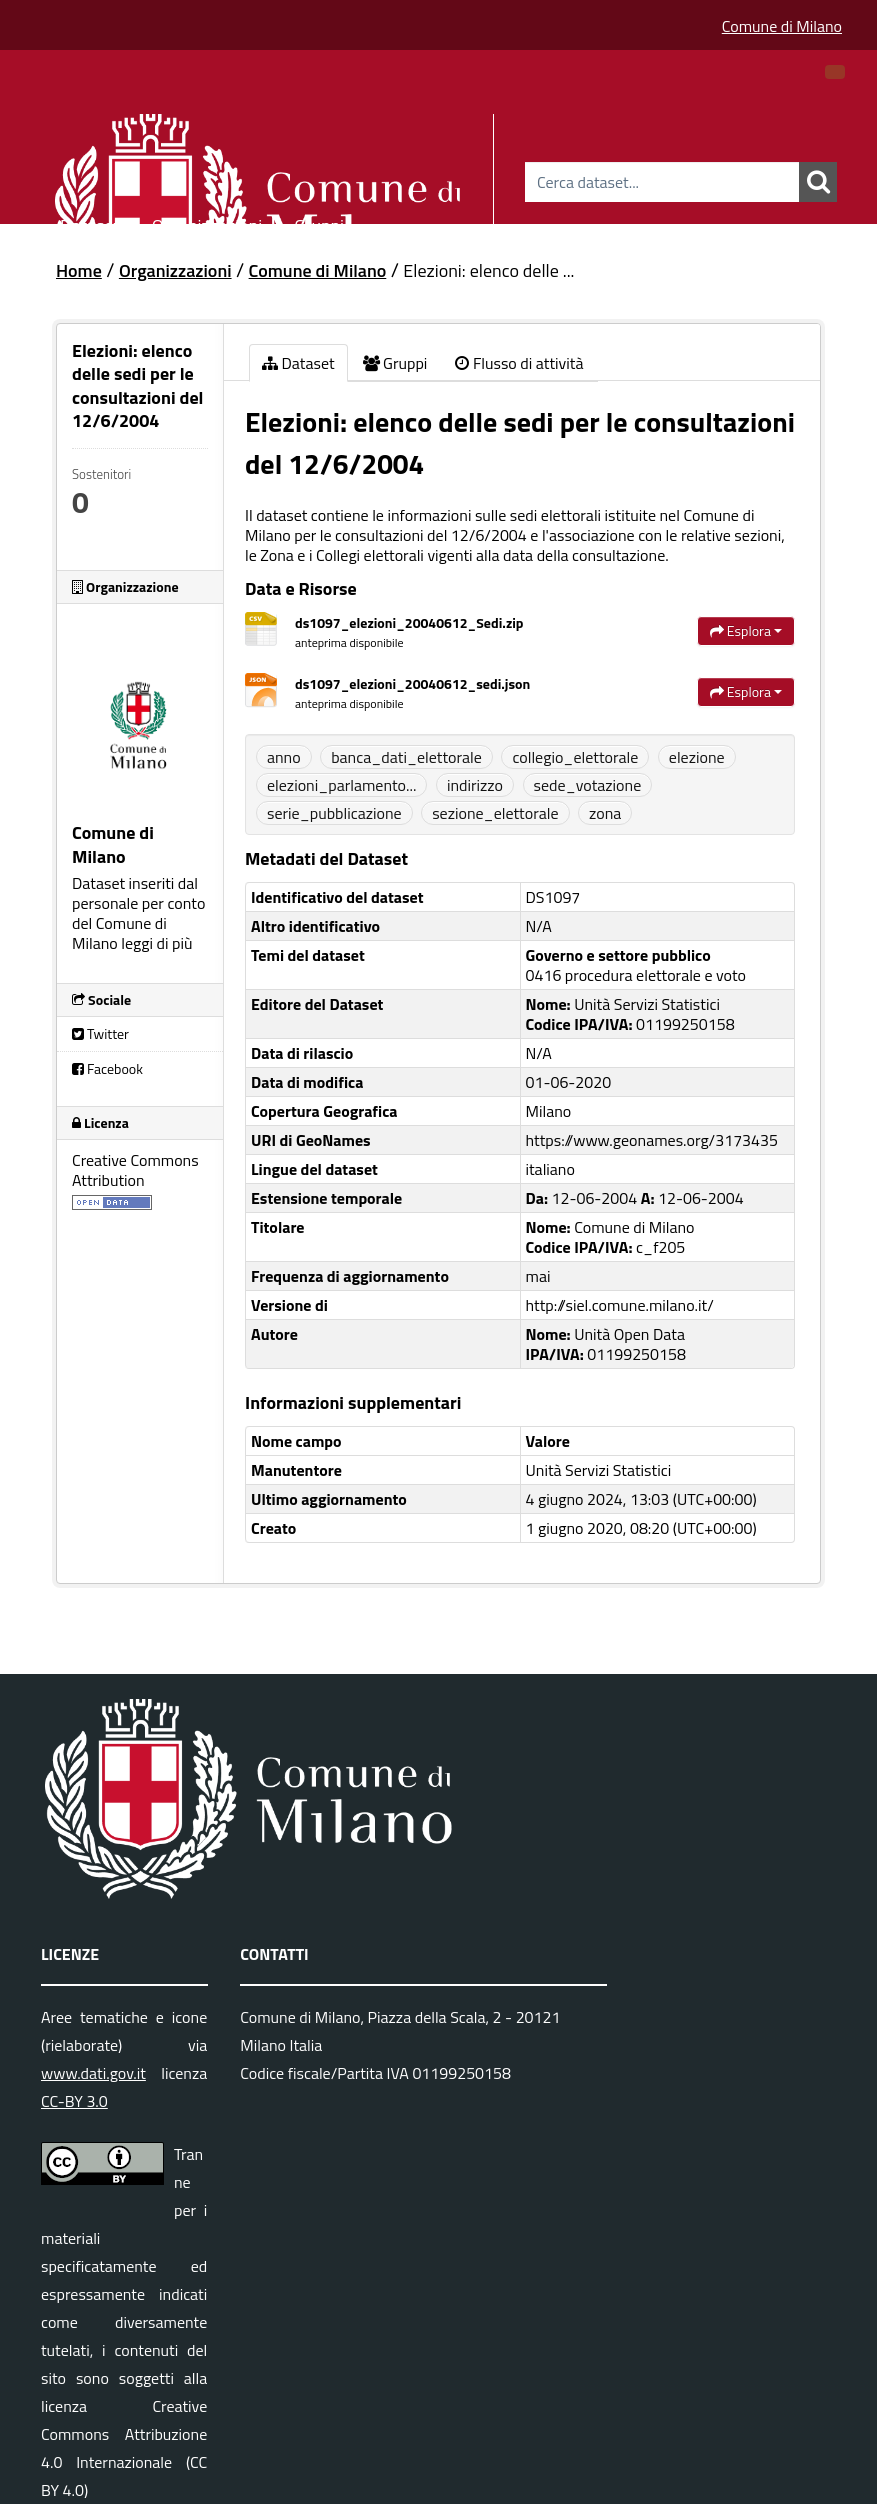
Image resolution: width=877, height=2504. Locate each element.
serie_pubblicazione (334, 813)
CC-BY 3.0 (74, 2101)
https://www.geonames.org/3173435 (652, 1140)
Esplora (746, 630)
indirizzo (475, 785)
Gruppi (319, 222)
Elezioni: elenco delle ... (488, 270)
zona (605, 813)
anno (284, 757)
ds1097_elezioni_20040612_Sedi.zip (409, 622)
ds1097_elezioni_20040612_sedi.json (412, 683)
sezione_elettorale (495, 813)
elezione (697, 757)
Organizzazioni (207, 222)
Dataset (90, 222)
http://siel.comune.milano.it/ (620, 1305)
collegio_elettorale (575, 757)
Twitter (100, 1033)
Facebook (107, 1068)
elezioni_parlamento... (341, 785)
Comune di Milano (782, 26)
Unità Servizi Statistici (599, 1470)
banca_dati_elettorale (406, 757)
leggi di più (156, 943)
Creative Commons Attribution (135, 1170)
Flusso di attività (519, 363)
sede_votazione (588, 785)
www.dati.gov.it (93, 2073)
